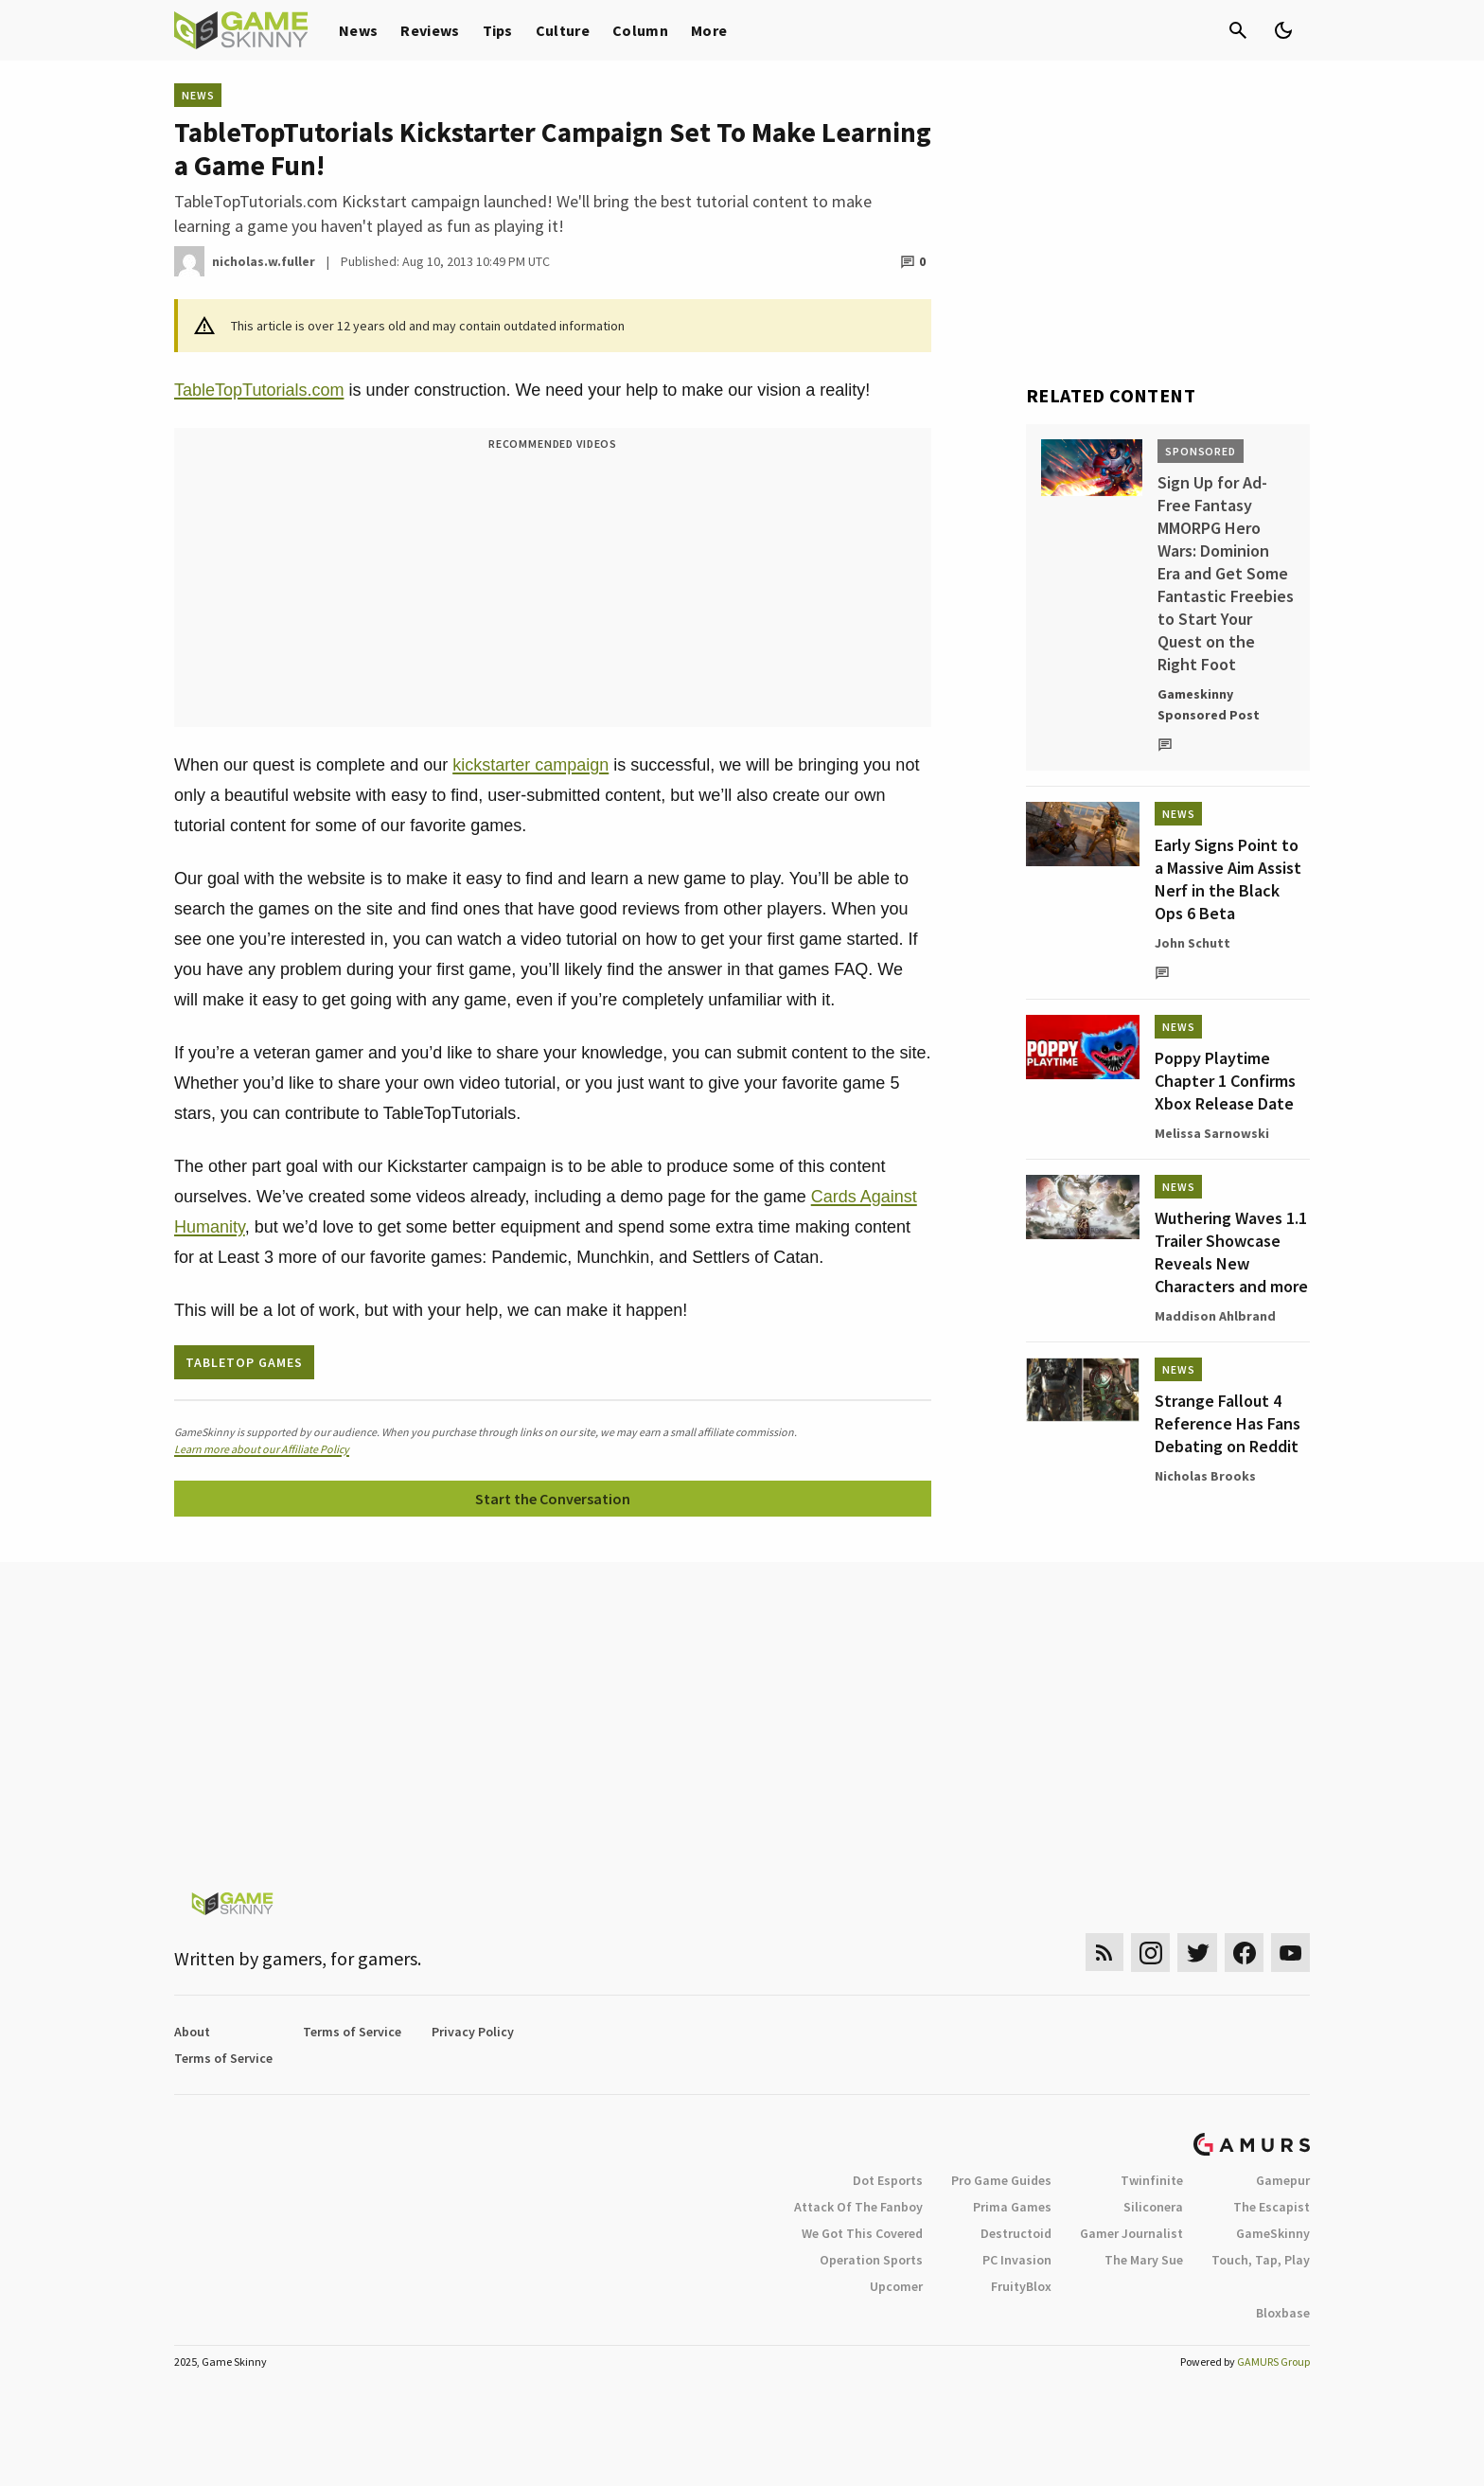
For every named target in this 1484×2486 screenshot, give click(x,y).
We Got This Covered (862, 2233)
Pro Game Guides (1001, 2180)
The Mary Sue (1143, 2259)
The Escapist (1271, 2206)
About (192, 2031)
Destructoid (1015, 2233)
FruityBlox (1021, 2286)
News (358, 30)
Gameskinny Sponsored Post (1208, 704)
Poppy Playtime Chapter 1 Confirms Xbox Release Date (1225, 1080)
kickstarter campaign (530, 764)
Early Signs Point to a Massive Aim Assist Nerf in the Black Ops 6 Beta (1228, 879)
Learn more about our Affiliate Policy (261, 1449)
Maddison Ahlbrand (1215, 1315)
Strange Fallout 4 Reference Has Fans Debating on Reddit (1227, 1423)
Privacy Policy (473, 2031)
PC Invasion (1016, 2259)
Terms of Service (352, 2031)
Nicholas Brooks (1205, 1475)
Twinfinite (1152, 2180)
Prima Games (1012, 2206)
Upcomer (896, 2286)
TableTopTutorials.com (259, 390)
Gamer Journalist (1131, 2233)
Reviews (429, 30)
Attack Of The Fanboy (858, 2206)
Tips (498, 30)
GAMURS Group (1273, 2361)
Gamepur (1283, 2180)
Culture (563, 30)
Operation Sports (871, 2259)
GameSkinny (1273, 2233)
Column (640, 30)
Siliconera (1153, 2206)
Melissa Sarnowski (1212, 1133)
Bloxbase (1283, 2312)
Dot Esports (888, 2180)
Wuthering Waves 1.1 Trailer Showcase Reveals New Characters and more (1231, 1252)
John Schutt (1192, 942)
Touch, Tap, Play (1260, 2259)
